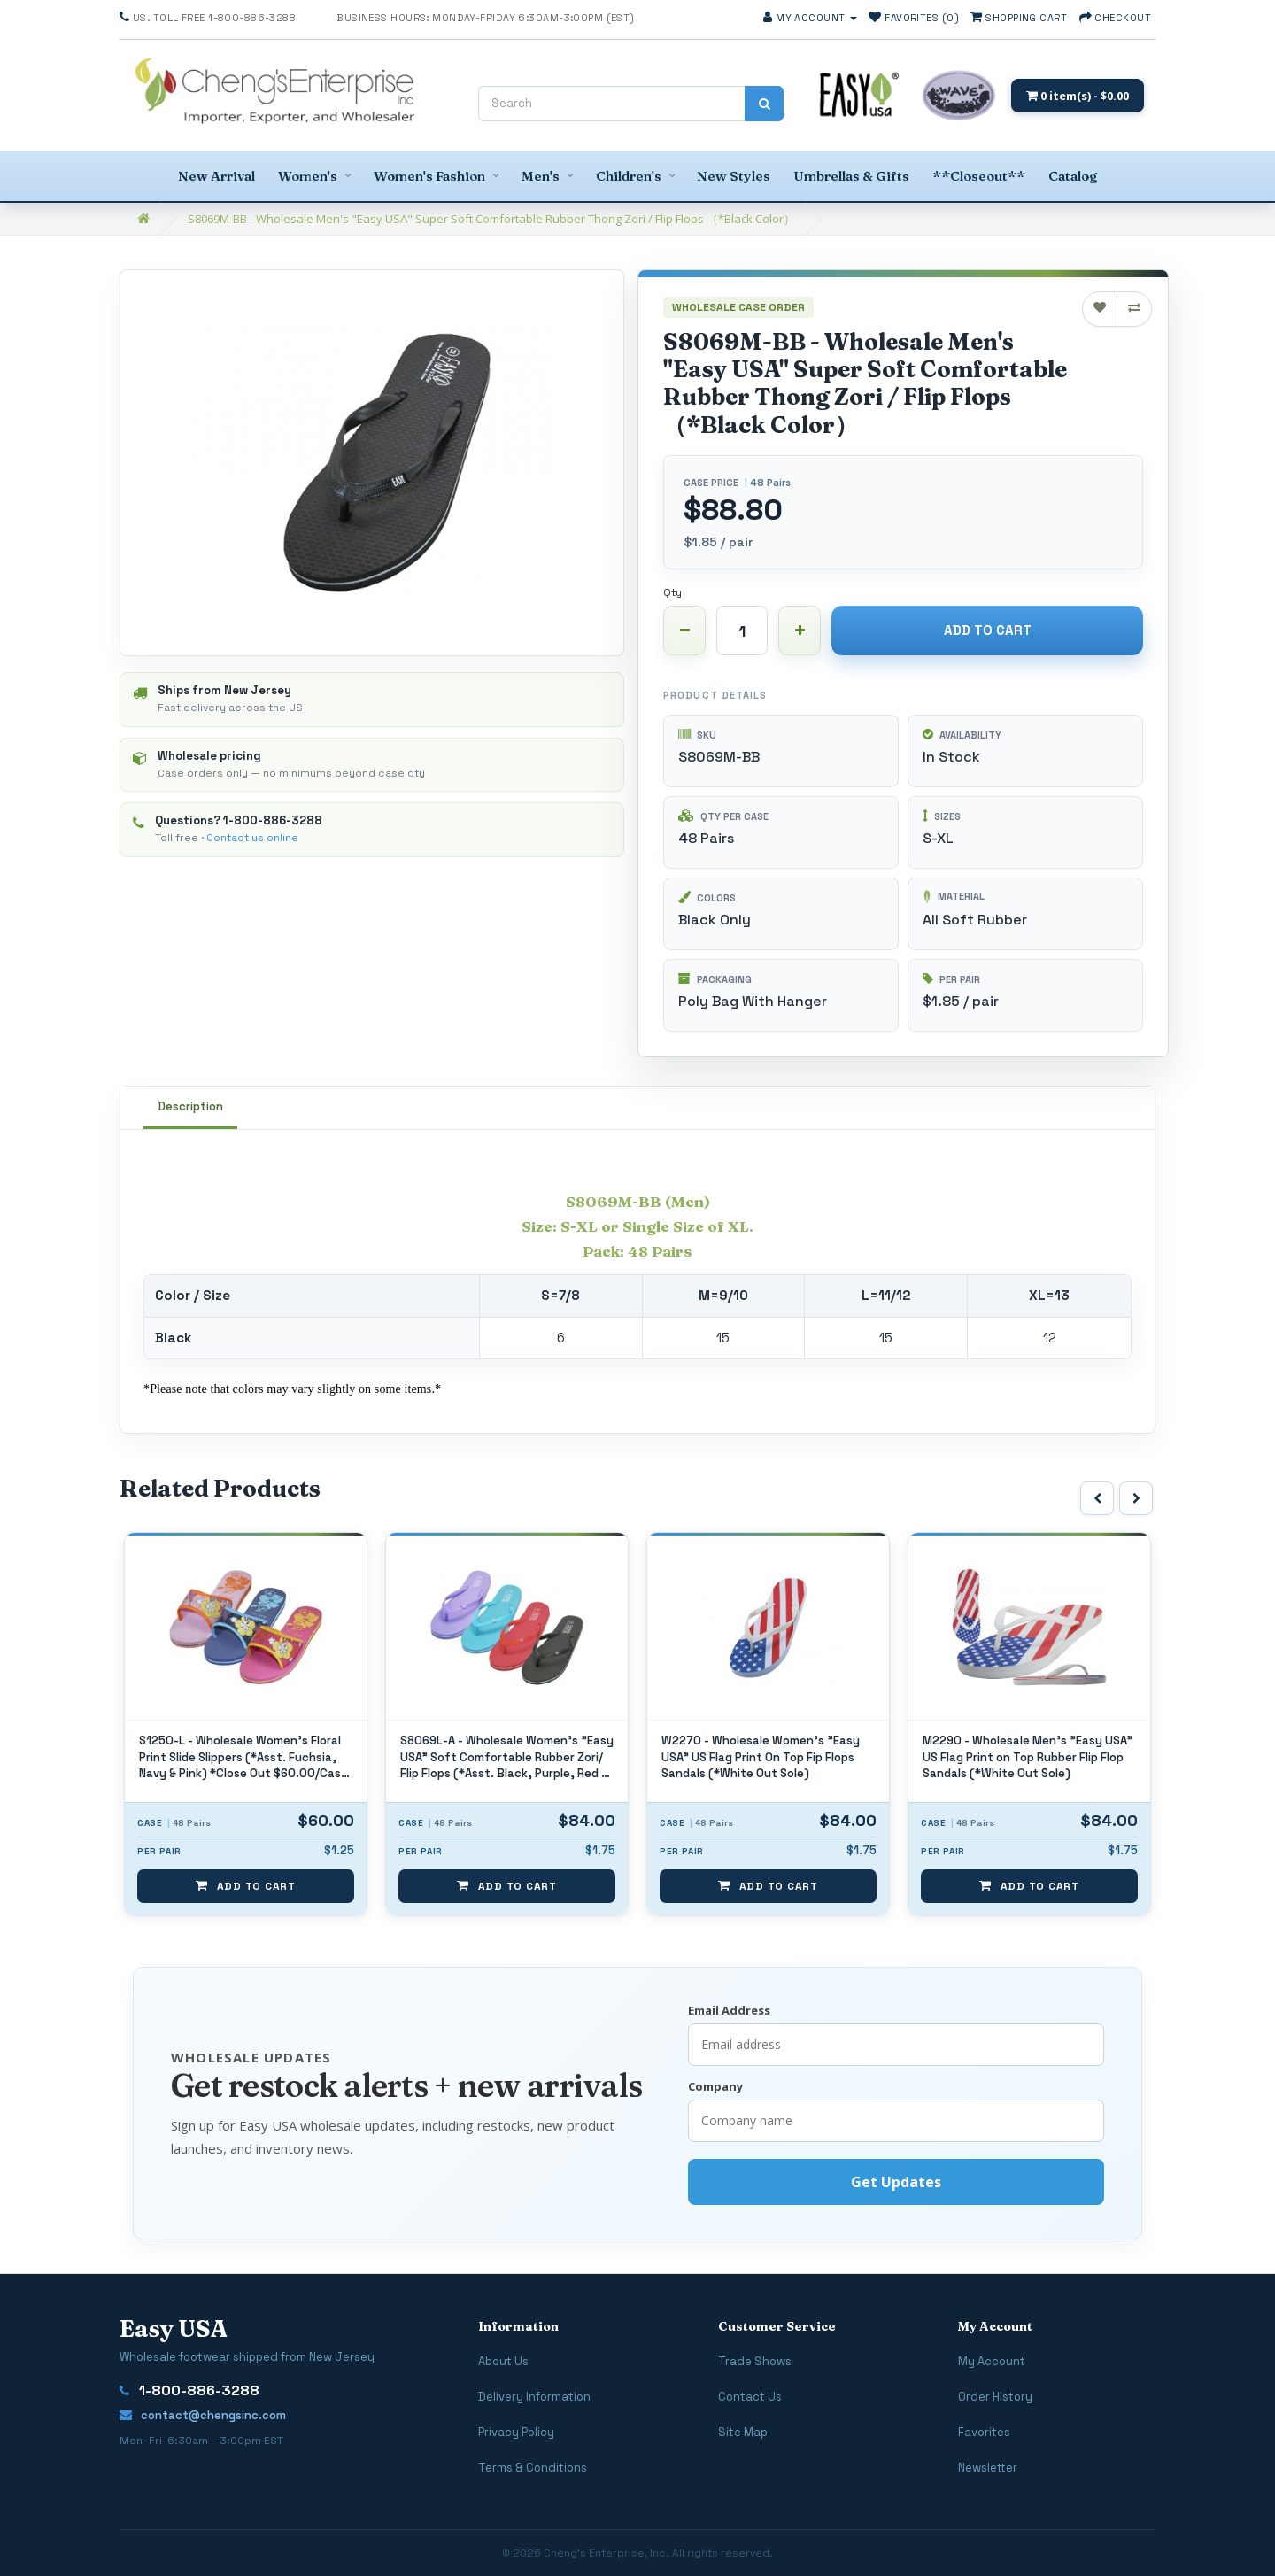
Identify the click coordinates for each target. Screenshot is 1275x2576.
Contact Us (750, 2396)
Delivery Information (534, 2396)
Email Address (729, 2010)
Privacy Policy (516, 2432)
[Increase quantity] (799, 630)
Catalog (1072, 175)
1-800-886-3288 (272, 820)
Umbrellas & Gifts (851, 175)
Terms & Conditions (532, 2467)
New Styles (733, 175)
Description (190, 1106)
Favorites (984, 2432)
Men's (541, 175)
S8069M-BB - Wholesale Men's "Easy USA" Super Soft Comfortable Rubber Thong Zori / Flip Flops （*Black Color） (491, 219)
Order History (995, 2396)
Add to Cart (988, 630)
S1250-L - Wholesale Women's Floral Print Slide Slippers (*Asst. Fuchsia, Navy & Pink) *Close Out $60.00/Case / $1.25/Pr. (504, 1758)
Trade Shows (755, 2361)
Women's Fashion (429, 175)
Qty (672, 592)
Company (715, 2086)
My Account (991, 2361)
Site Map (743, 2432)
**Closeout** (978, 175)
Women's (307, 175)
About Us (503, 2361)
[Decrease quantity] (684, 630)
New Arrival (216, 175)
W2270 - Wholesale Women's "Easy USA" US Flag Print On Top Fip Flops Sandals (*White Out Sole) (1022, 1757)
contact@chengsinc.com (203, 2415)
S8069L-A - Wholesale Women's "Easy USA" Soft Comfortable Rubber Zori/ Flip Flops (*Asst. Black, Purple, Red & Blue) (768, 1758)
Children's (628, 175)
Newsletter (987, 2467)
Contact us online (252, 838)
